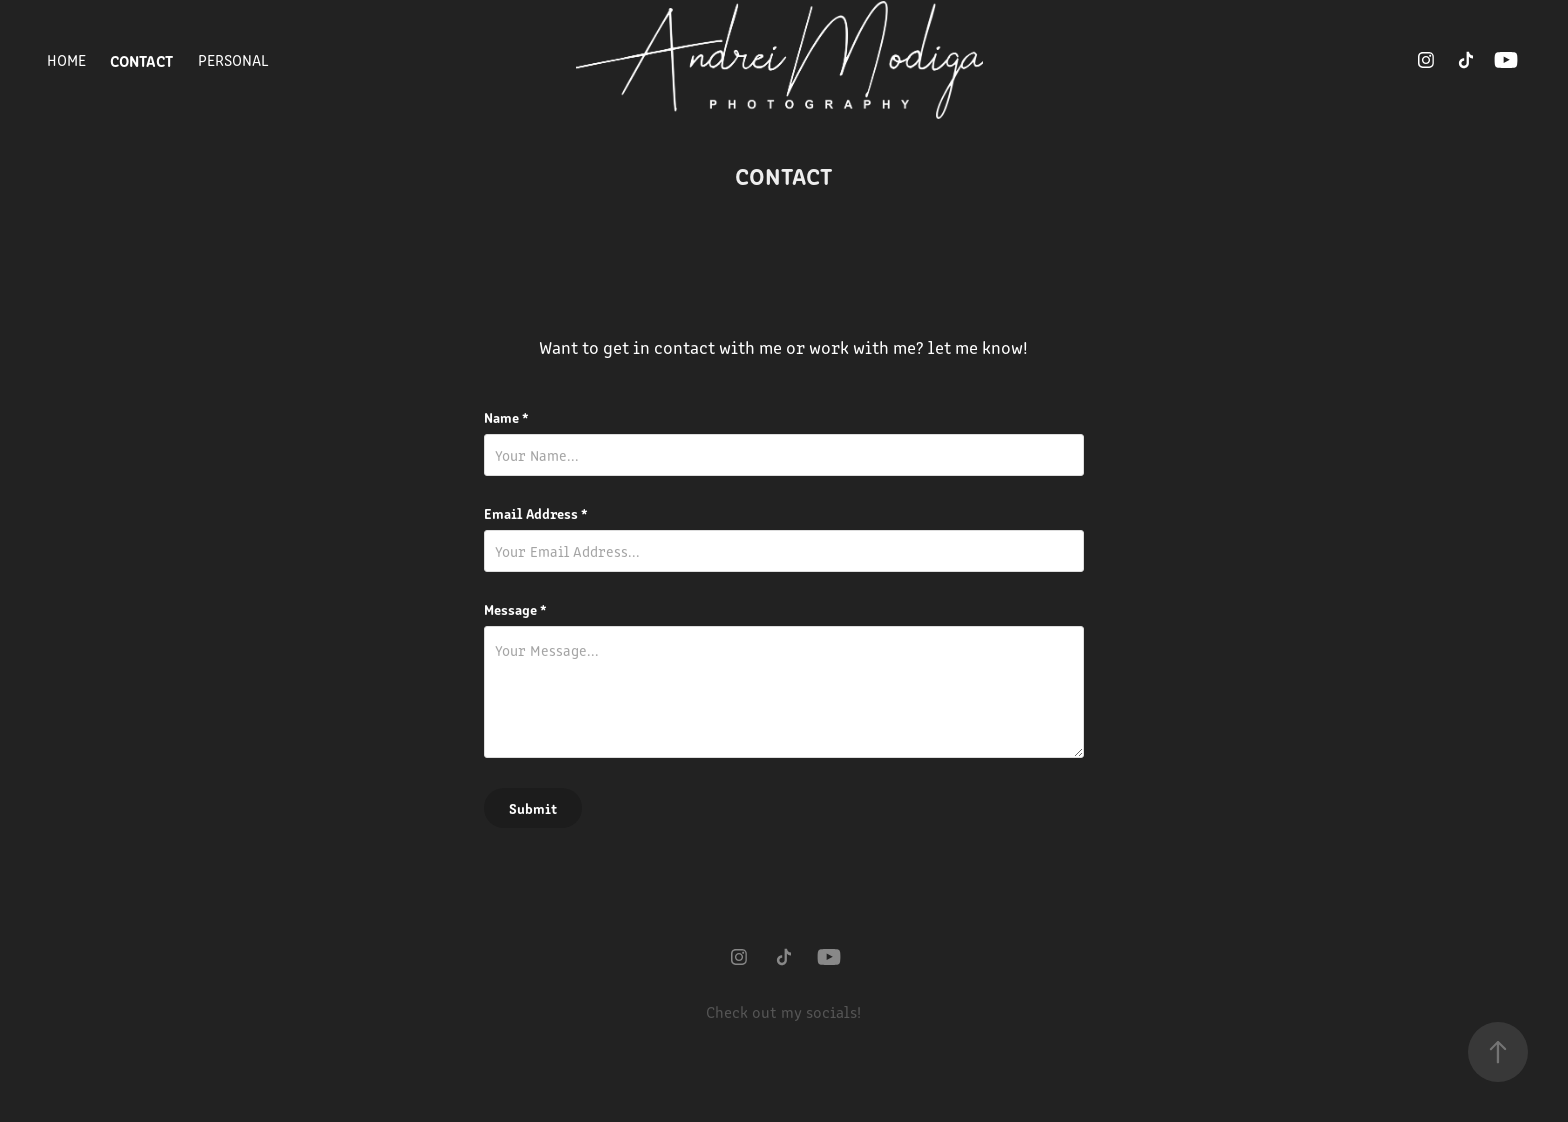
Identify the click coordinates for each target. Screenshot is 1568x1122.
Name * (506, 417)
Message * (515, 609)
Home (66, 59)
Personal (233, 59)
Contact (141, 60)
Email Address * (536, 513)
